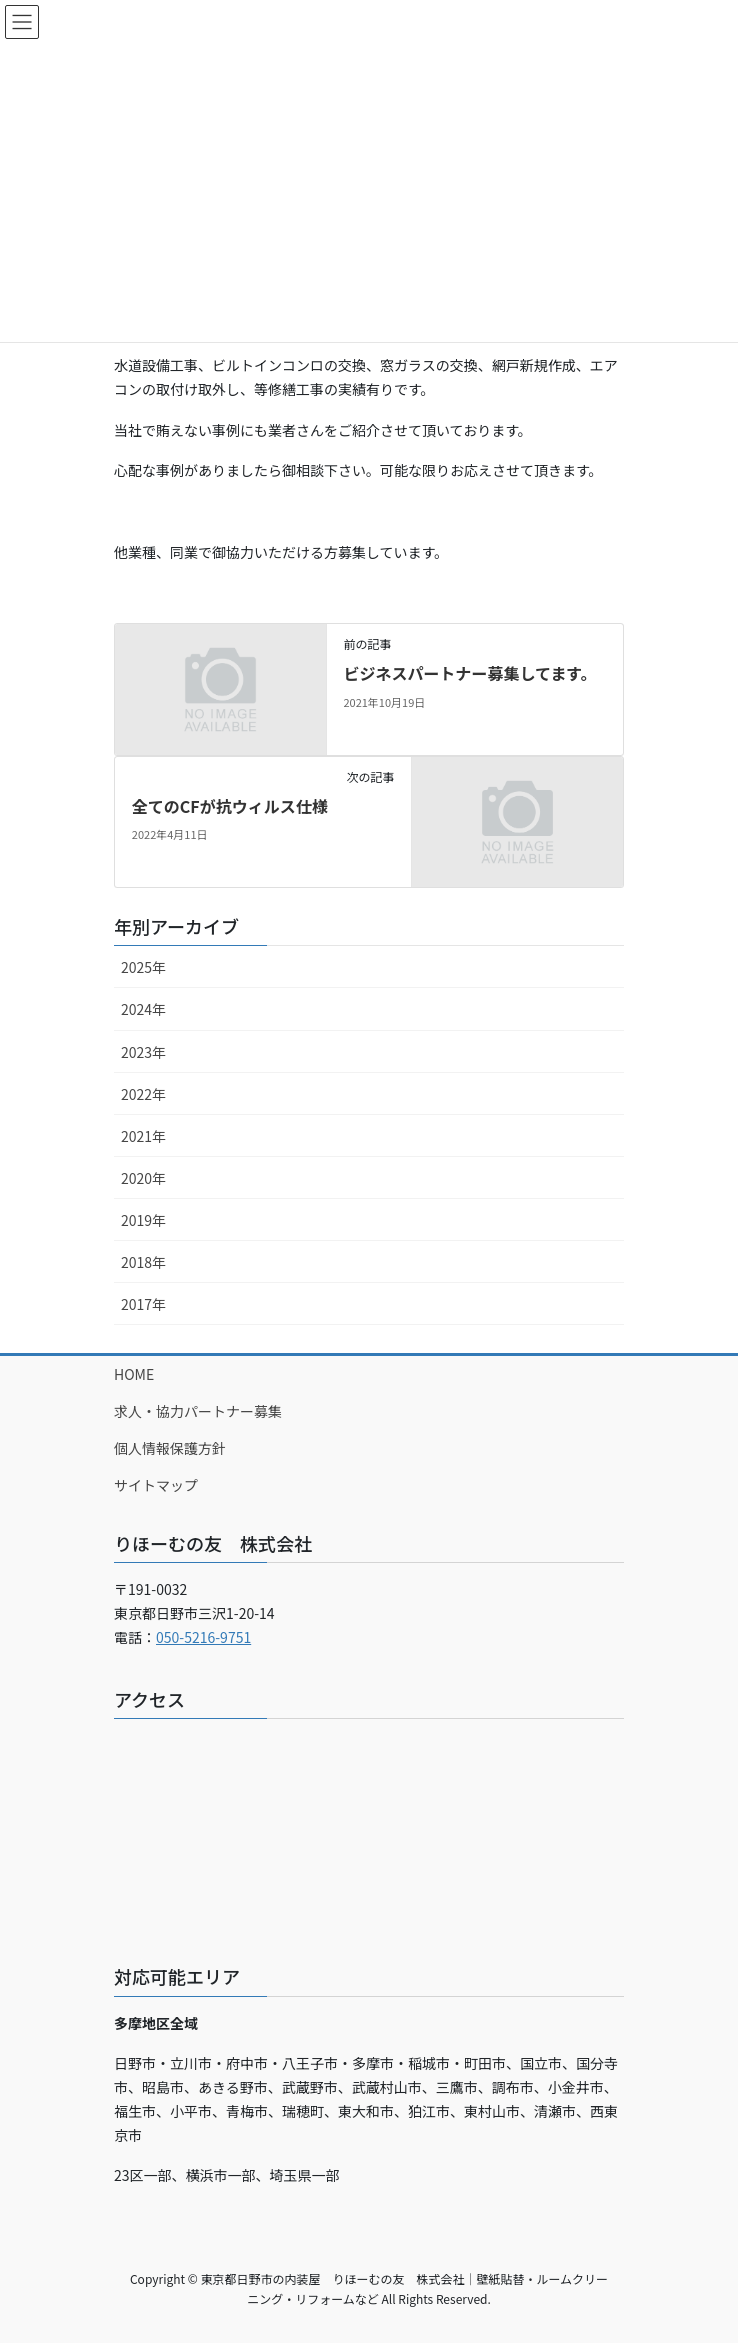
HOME (134, 1374)
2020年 (143, 1178)
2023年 (143, 1052)
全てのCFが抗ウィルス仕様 (230, 806)
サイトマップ (156, 1485)
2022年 (143, 1094)
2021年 (143, 1136)
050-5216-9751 (203, 1637)
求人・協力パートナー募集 (198, 1411)
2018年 (143, 1262)
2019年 (143, 1220)
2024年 (143, 1009)
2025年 (143, 967)
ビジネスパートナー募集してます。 (469, 673)
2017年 (143, 1304)
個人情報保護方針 (170, 1448)
